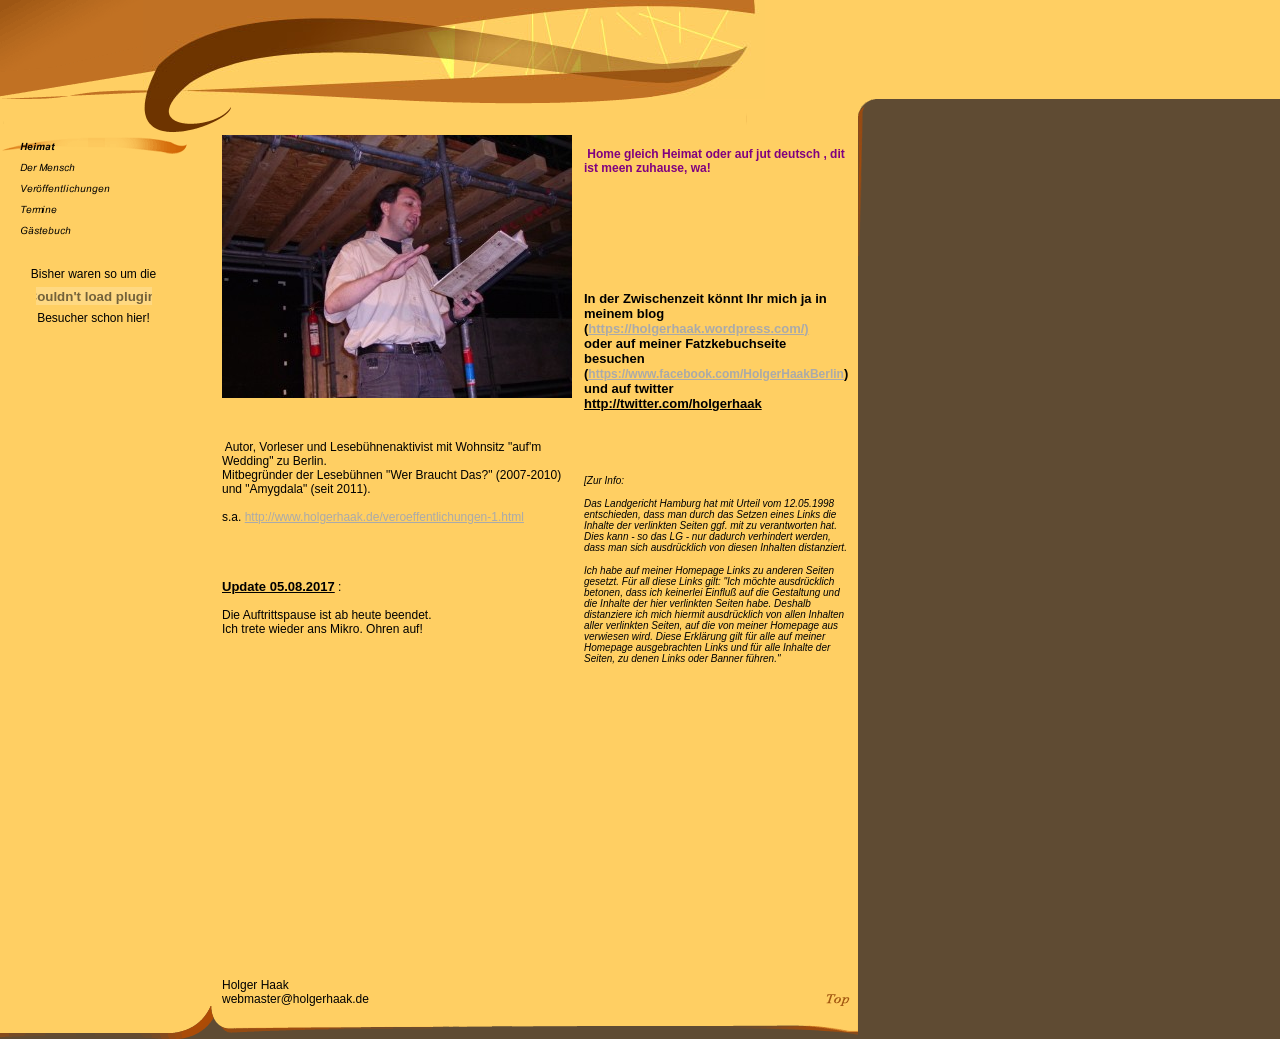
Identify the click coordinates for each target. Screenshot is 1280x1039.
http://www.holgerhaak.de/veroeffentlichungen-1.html (384, 517)
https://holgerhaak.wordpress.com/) (698, 328)
